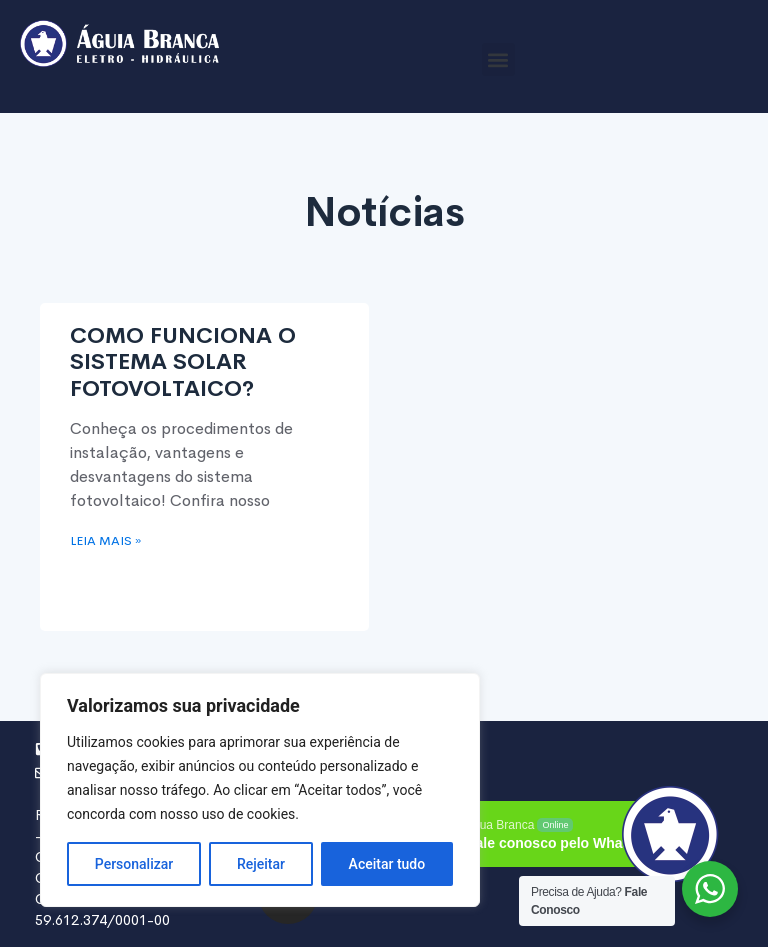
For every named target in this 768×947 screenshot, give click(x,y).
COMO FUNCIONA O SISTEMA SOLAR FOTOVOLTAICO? (183, 362)
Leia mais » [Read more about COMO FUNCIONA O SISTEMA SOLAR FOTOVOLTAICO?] (105, 541)
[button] (498, 59)
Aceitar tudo (387, 864)
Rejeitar (261, 864)
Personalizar (134, 864)
